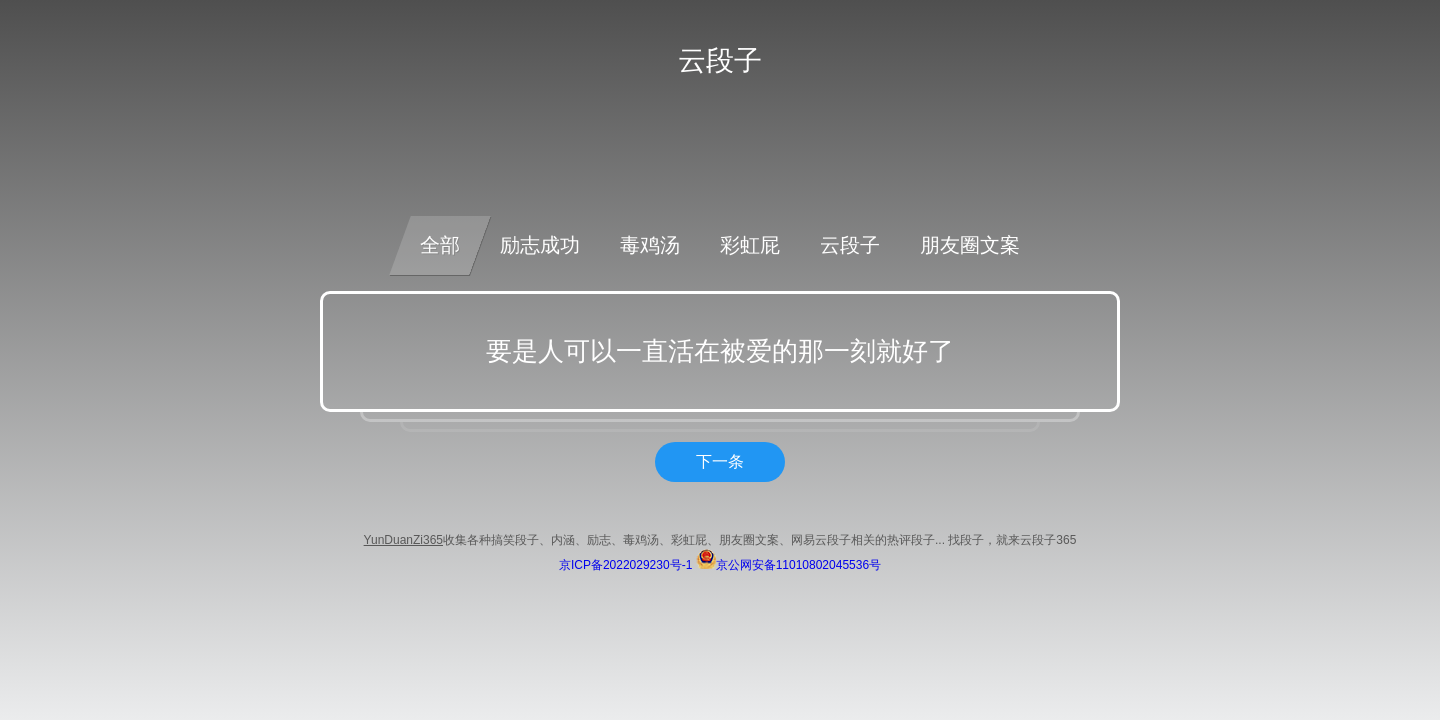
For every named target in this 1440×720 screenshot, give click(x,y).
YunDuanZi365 (403, 540)
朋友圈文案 (970, 245)
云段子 (850, 245)
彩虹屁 (750, 245)
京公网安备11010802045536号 (788, 565)
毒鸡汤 (650, 245)
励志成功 (540, 245)
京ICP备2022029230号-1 (625, 565)
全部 (440, 245)
